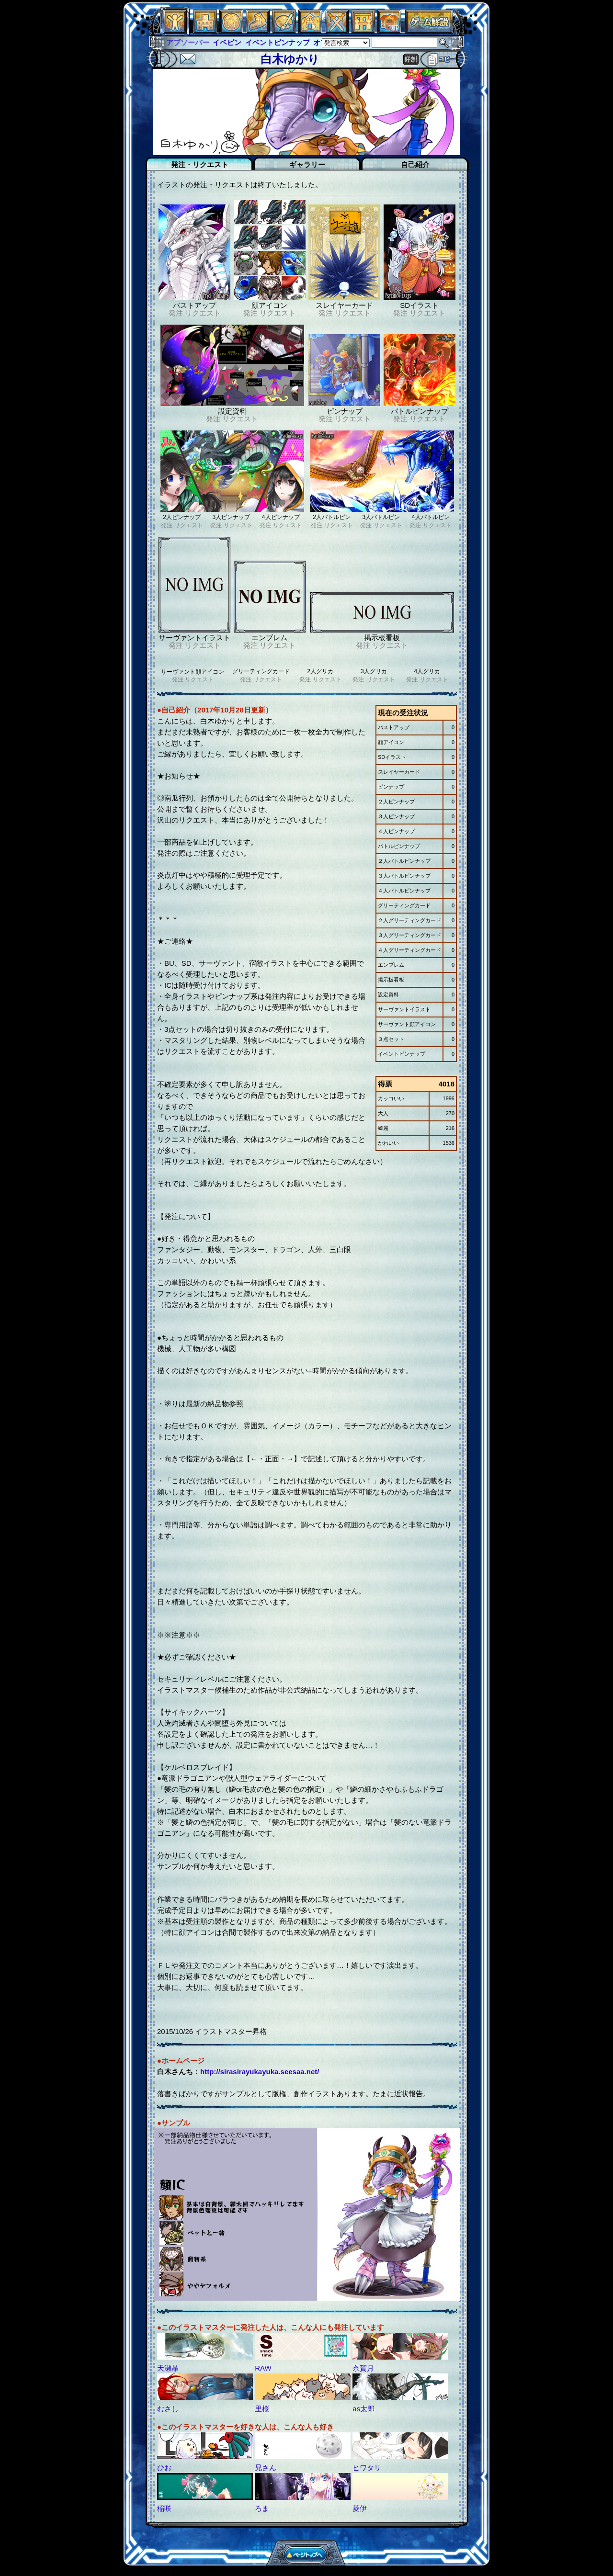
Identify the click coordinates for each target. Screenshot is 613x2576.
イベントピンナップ (277, 42)
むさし (168, 2409)
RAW (263, 2368)
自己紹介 (415, 164)
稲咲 (164, 2508)
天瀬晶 (168, 2368)
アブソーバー (187, 42)
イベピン (227, 42)
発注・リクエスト (199, 164)
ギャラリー (307, 164)
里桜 (262, 2409)
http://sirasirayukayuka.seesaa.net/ (259, 2072)
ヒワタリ (366, 2467)
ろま (262, 2508)
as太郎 (363, 2409)
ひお (164, 2467)
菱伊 (359, 2508)
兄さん (265, 2467)
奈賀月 (363, 2368)
